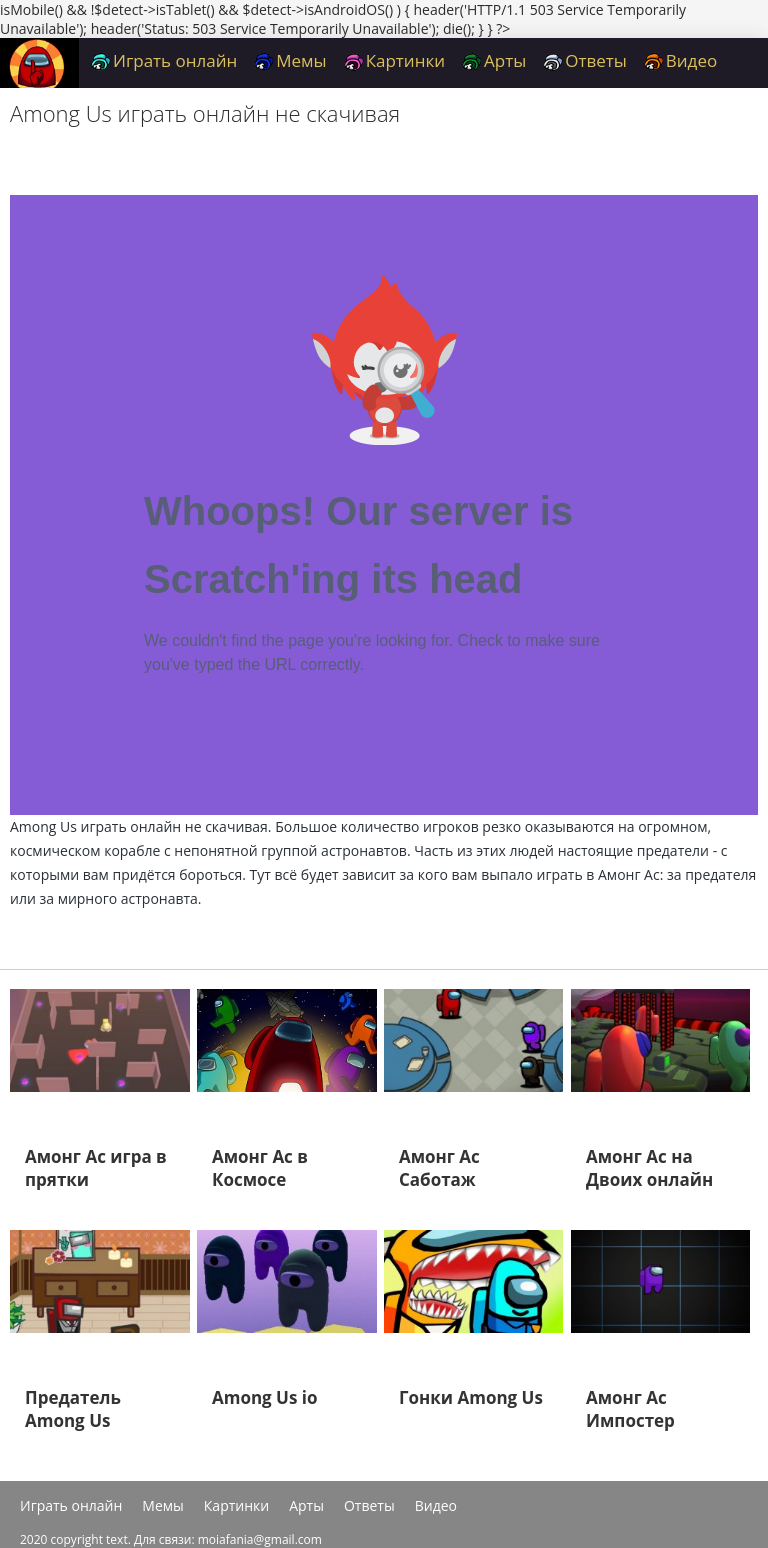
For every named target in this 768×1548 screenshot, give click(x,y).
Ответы (585, 60)
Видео (680, 60)
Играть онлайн (164, 60)
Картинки (394, 60)
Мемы (290, 60)
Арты (494, 60)
